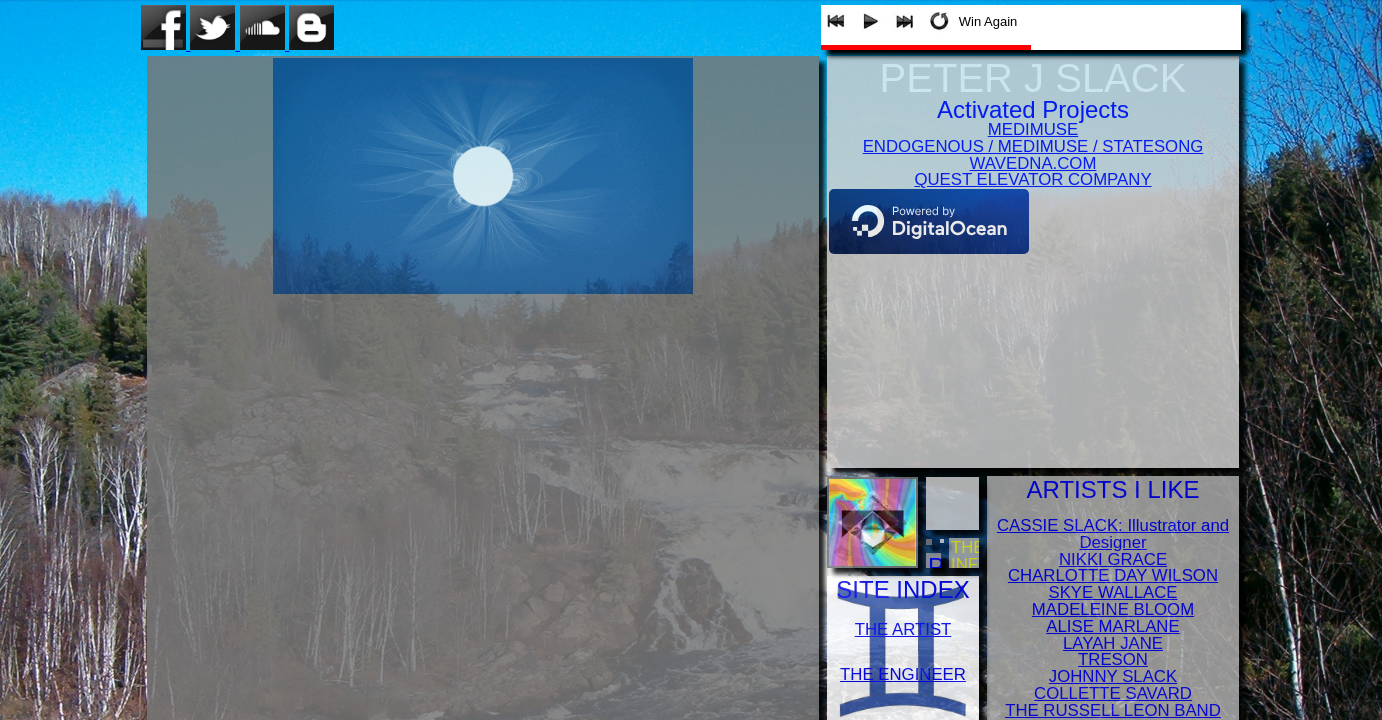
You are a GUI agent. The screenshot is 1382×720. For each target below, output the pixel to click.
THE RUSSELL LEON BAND (1113, 710)
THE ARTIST (903, 629)
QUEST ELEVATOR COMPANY (1032, 179)
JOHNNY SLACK (1113, 676)
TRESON (1113, 659)
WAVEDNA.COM (1033, 163)
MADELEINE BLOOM (1113, 609)
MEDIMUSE (1033, 129)
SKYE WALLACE (1112, 592)
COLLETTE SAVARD (1113, 693)
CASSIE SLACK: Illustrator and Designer (1113, 534)
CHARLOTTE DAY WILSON (1113, 575)
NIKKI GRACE (1113, 559)
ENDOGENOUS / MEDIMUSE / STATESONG (1033, 146)
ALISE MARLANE (1112, 626)
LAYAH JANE (1113, 643)
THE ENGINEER (903, 674)
